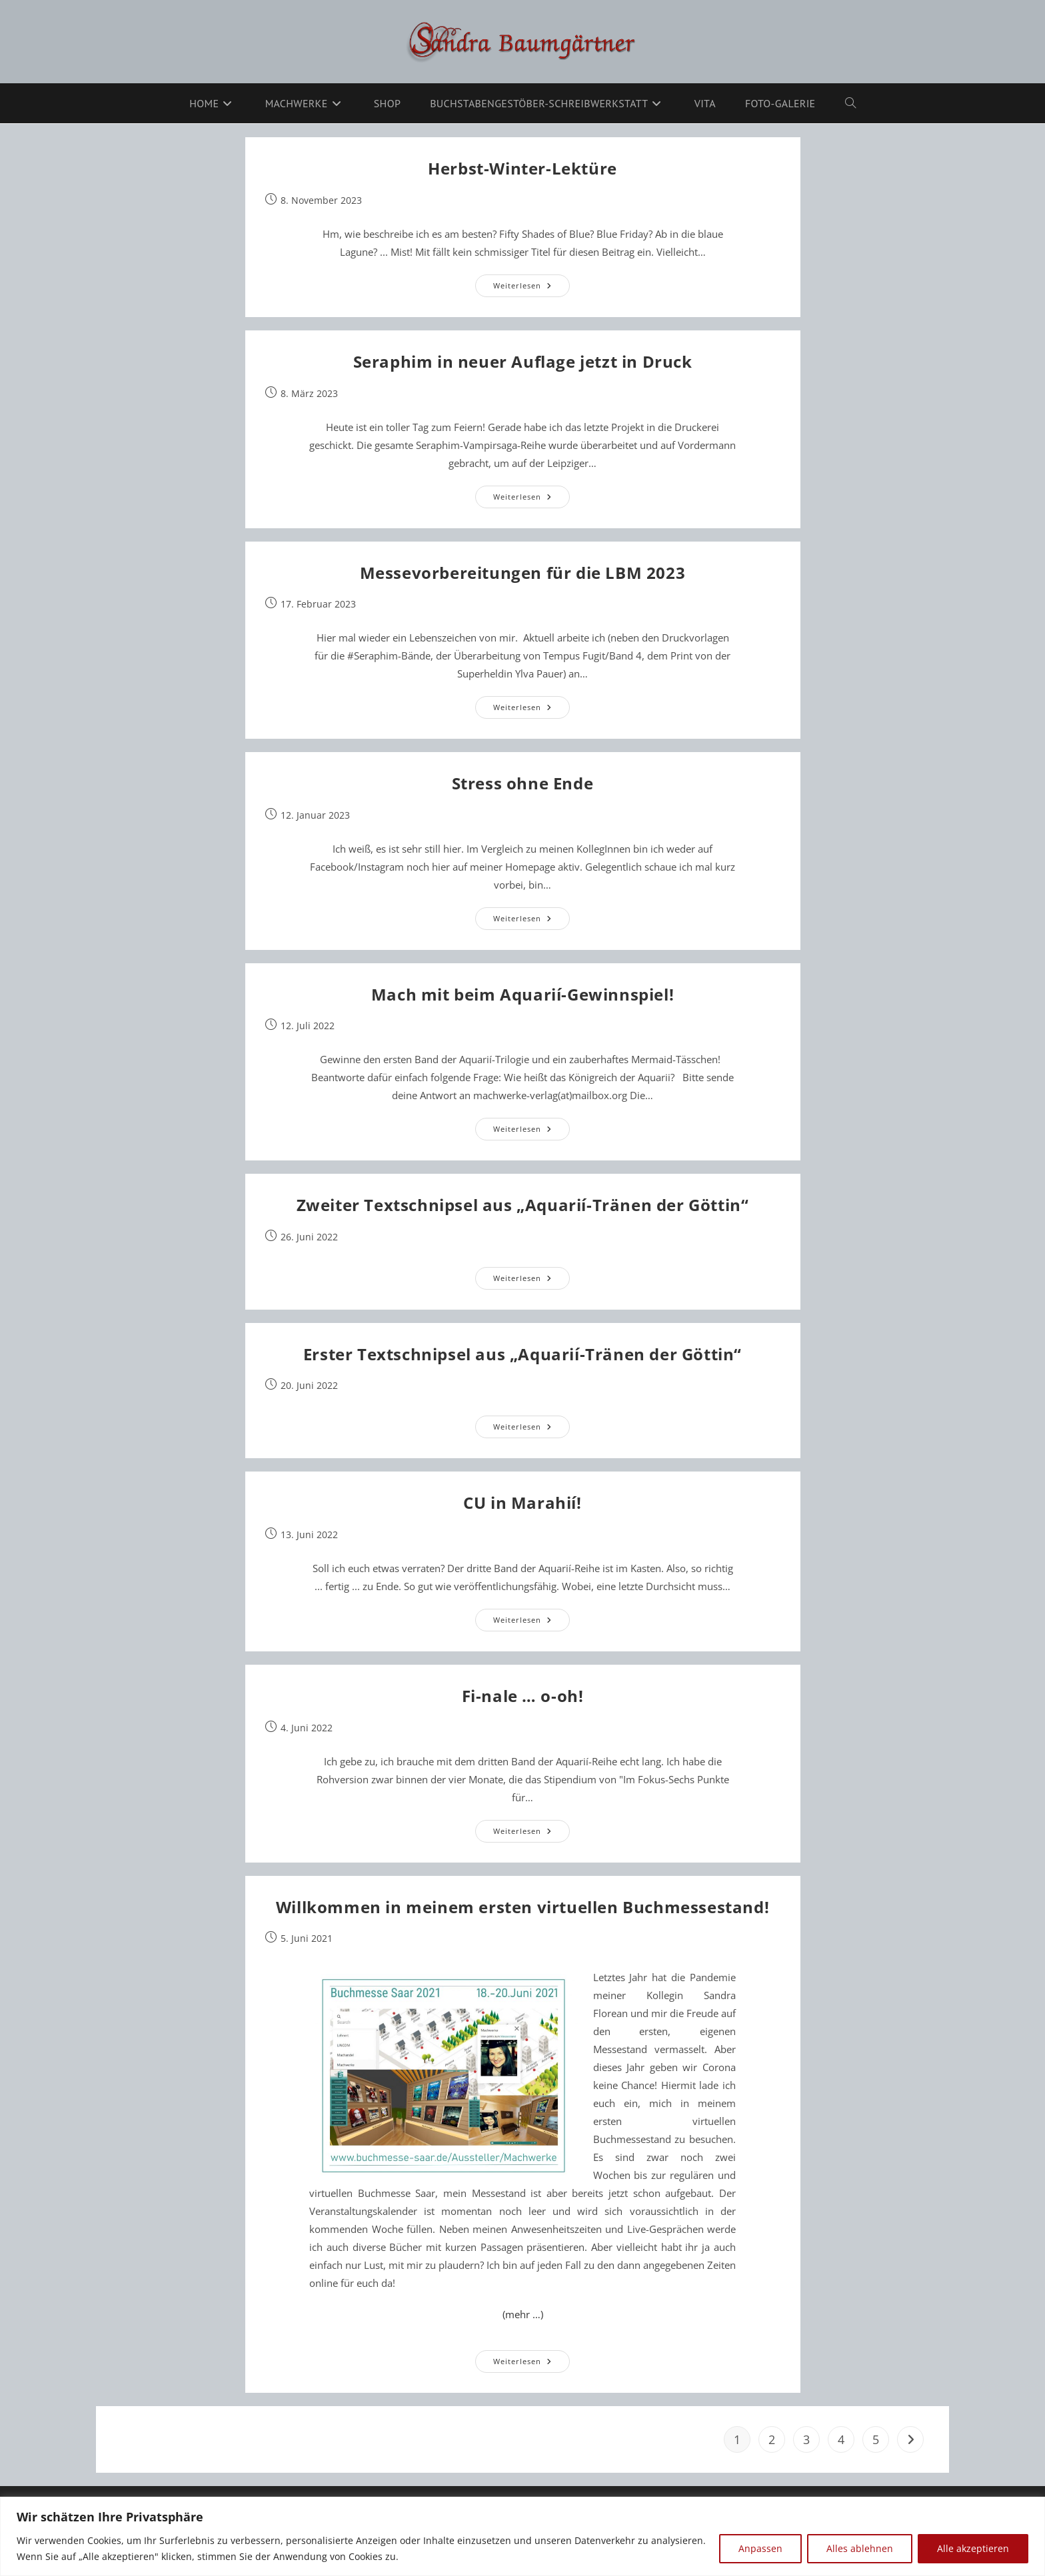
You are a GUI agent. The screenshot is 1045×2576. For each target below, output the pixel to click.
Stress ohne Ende (523, 783)
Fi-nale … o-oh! (523, 1696)
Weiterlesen (531, 288)
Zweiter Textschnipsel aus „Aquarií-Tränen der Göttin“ (523, 1205)
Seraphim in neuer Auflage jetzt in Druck (522, 361)
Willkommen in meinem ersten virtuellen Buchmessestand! (522, 1907)
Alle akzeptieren (973, 2548)
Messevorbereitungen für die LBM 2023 (523, 573)
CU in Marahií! (522, 1502)
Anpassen (760, 2548)
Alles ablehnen (859, 2548)
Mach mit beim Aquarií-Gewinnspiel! (522, 994)
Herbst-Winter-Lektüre (522, 168)
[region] (522, 2536)
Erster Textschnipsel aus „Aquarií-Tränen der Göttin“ (522, 1354)
